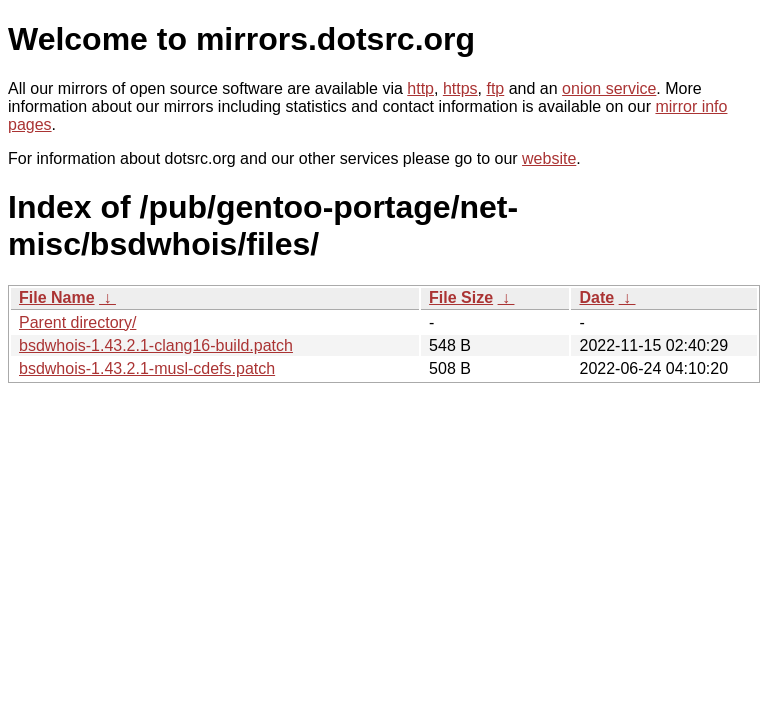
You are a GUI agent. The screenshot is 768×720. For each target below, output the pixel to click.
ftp (495, 88)
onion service (609, 88)
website (549, 158)
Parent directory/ (77, 322)
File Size (461, 297)
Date (596, 297)
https (460, 88)
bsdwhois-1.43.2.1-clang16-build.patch (156, 345)
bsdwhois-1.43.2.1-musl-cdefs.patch (147, 368)
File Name (57, 297)
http (420, 88)
